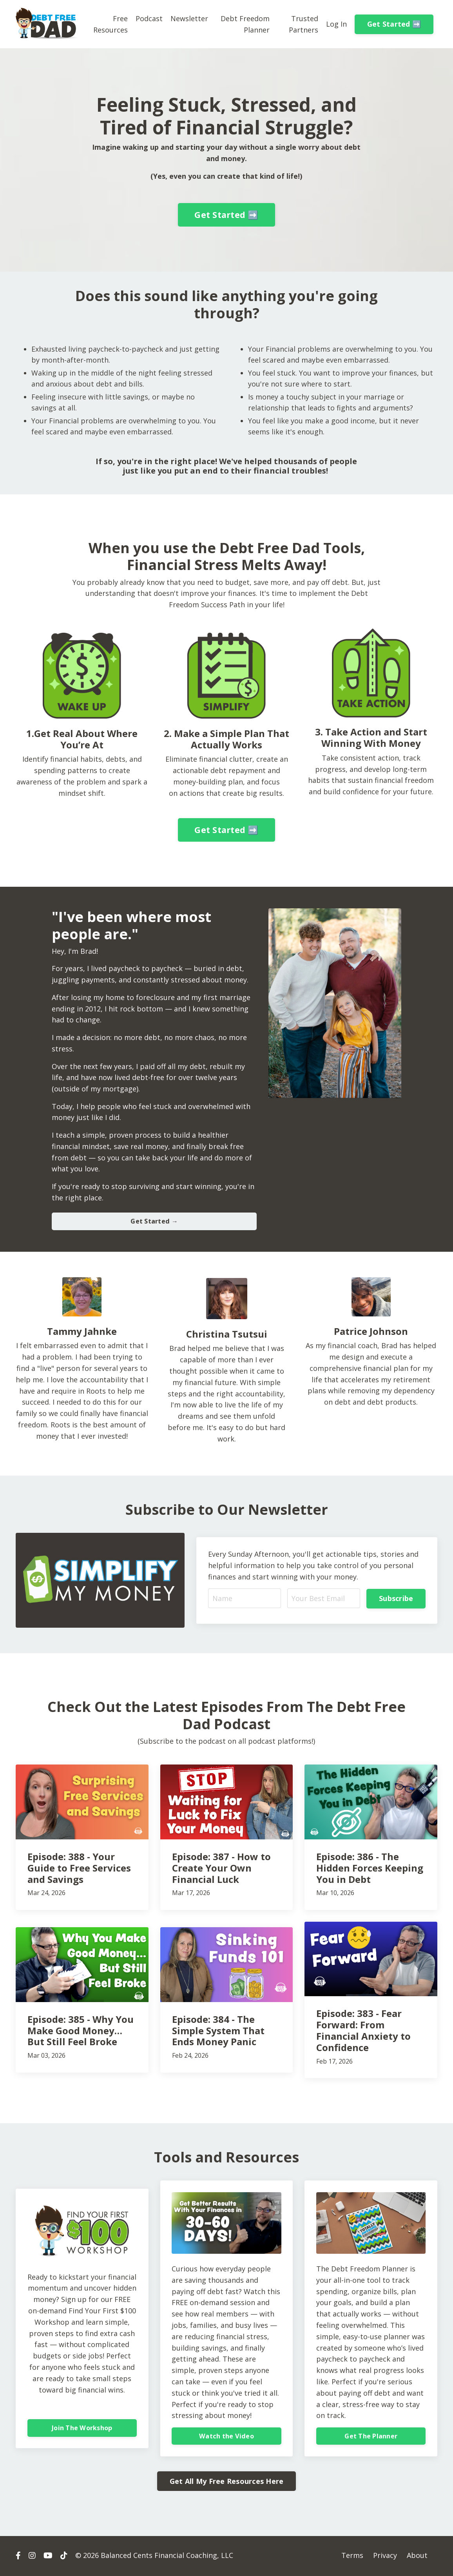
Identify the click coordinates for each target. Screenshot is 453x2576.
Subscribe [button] (396, 1599)
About (417, 2556)
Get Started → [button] (154, 1222)
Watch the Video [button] (226, 2437)
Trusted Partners (303, 23)
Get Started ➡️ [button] (394, 24)
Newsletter (189, 18)
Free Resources (110, 23)
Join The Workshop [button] (82, 2429)
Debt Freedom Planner (245, 23)
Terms (352, 2556)
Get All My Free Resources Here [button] (227, 2482)
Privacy (385, 2556)
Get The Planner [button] (370, 2437)
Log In (336, 24)
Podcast (149, 18)
